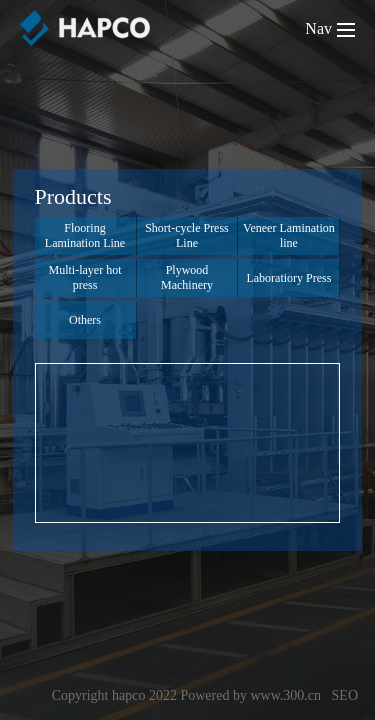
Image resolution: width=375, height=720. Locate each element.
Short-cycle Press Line (187, 235)
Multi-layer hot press (85, 277)
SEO (345, 695)
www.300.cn (285, 695)
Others (85, 320)
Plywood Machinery (187, 277)
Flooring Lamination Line (85, 235)
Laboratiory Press (288, 278)
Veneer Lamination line (289, 235)
